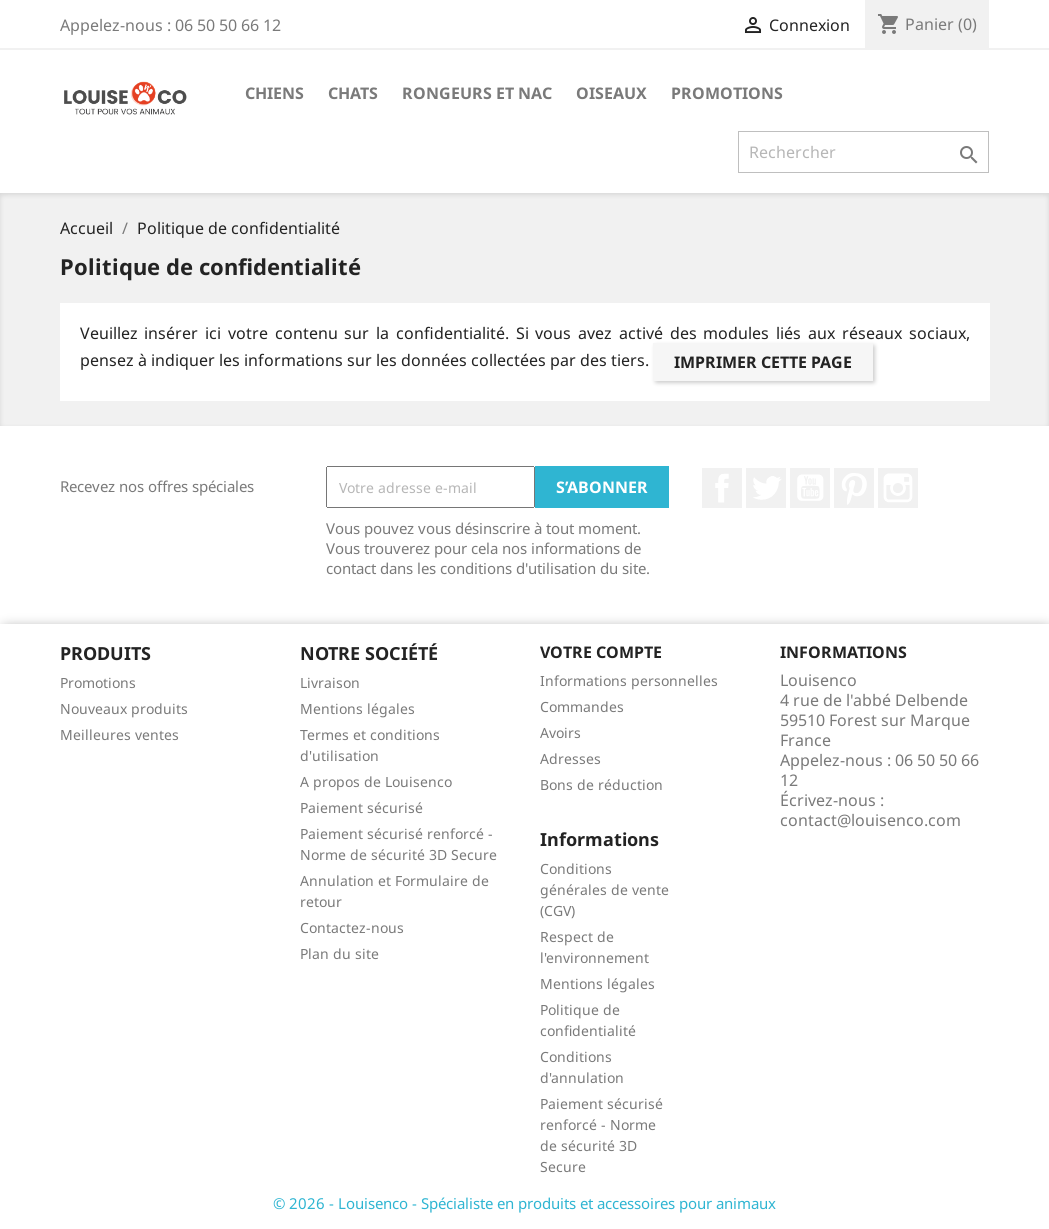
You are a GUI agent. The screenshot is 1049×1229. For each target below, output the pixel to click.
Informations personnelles (629, 680)
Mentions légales (357, 708)
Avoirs (560, 732)
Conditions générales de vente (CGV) (604, 889)
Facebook (722, 488)
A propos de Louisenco (376, 781)
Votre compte (601, 652)
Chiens (274, 93)
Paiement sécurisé (361, 807)
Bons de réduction (601, 784)
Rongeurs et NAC (477, 93)
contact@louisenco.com (870, 820)
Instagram (898, 488)
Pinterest (854, 488)
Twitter (766, 488)
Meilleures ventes (119, 734)
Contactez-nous (352, 927)
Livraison (330, 682)
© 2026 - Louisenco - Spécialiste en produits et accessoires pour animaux (524, 1203)
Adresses (570, 758)
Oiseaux (611, 93)
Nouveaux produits (124, 708)
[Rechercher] (863, 152)
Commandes (582, 706)
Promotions (727, 93)
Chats (353, 93)
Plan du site (339, 953)
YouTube (810, 488)
